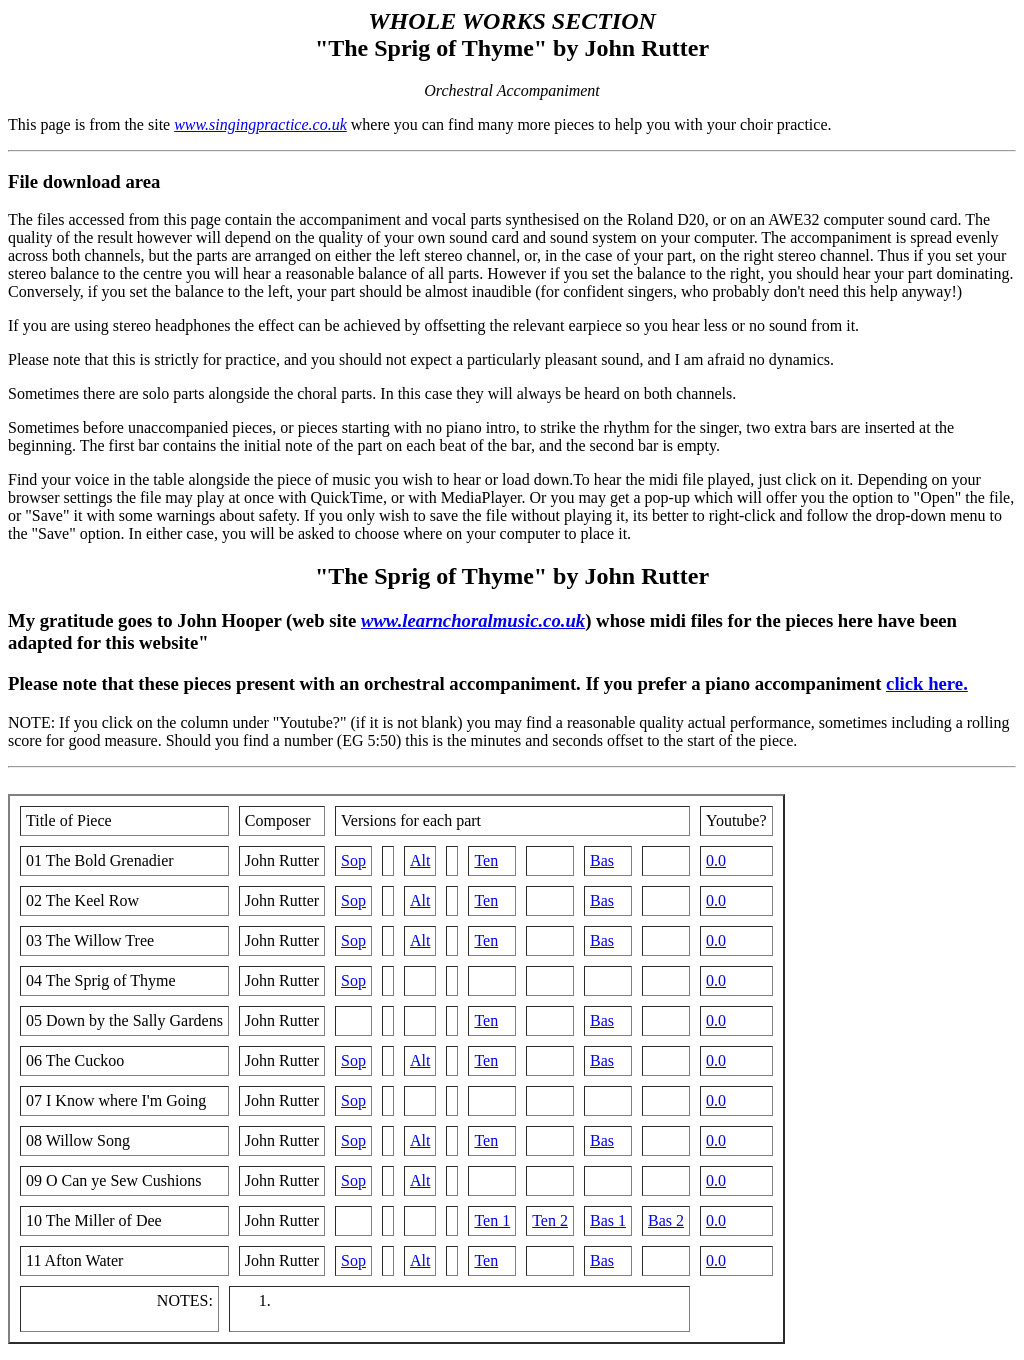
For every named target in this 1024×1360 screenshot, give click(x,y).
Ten (486, 860)
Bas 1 (608, 1220)
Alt (420, 860)
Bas (602, 860)
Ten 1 (492, 1220)
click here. (927, 683)
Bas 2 (666, 1220)
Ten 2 (550, 1220)
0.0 (716, 860)
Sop (353, 860)
